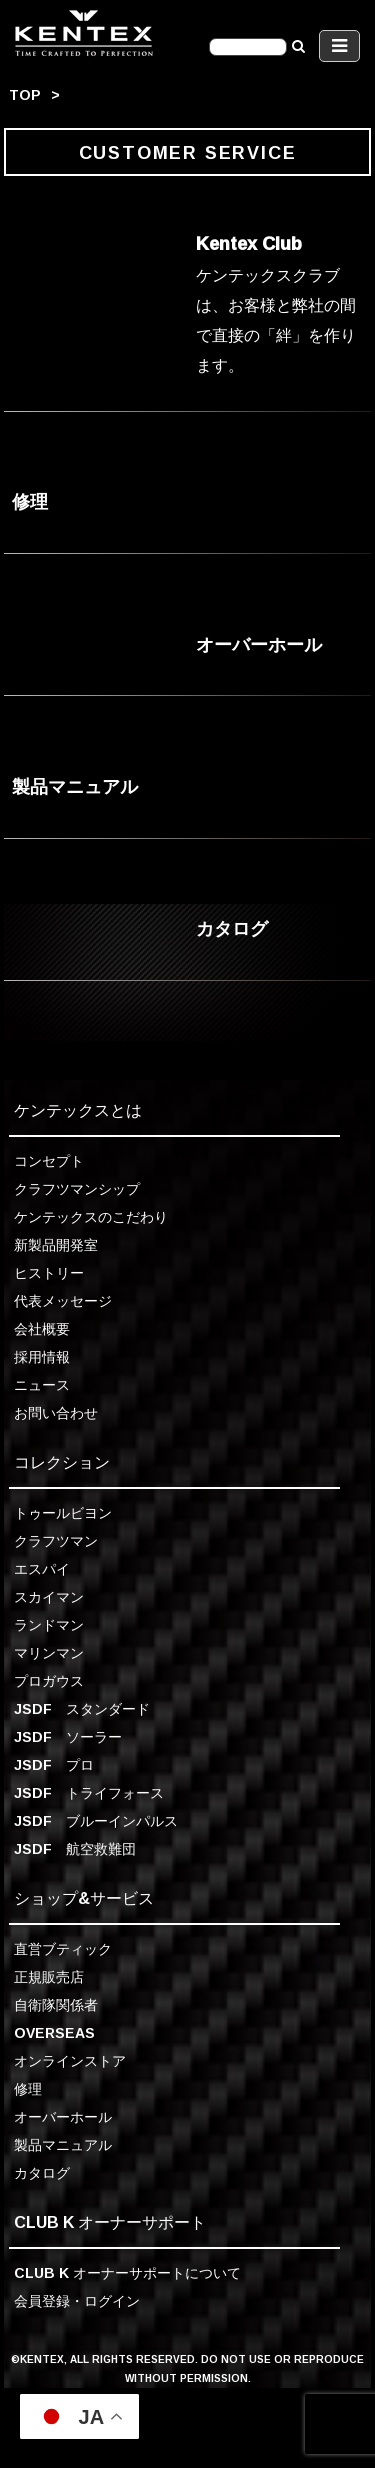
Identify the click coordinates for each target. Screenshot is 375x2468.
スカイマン (49, 1596)
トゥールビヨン (63, 1512)
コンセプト (49, 1160)
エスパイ (42, 1568)
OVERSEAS (54, 2032)
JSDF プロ (54, 1764)
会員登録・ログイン (77, 2300)
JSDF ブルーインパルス (96, 1820)
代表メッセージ (63, 1300)
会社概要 (42, 1328)
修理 (28, 2088)
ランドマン (49, 1624)
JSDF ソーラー (68, 1736)
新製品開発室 (56, 1244)
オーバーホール (63, 2116)
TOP (25, 94)
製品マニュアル (63, 2144)
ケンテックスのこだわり (91, 1216)
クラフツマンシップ (77, 1188)
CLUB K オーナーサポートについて (127, 2272)
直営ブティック (63, 1948)
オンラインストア (70, 2060)
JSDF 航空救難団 (75, 1848)
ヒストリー (49, 1272)
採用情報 (42, 1356)
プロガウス (49, 1680)
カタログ (42, 2172)
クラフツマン (56, 1540)
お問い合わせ (56, 1412)
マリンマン (49, 1652)
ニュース (42, 1384)
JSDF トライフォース (89, 1792)
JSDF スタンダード (82, 1708)
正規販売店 (49, 1976)
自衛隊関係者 (56, 2004)
